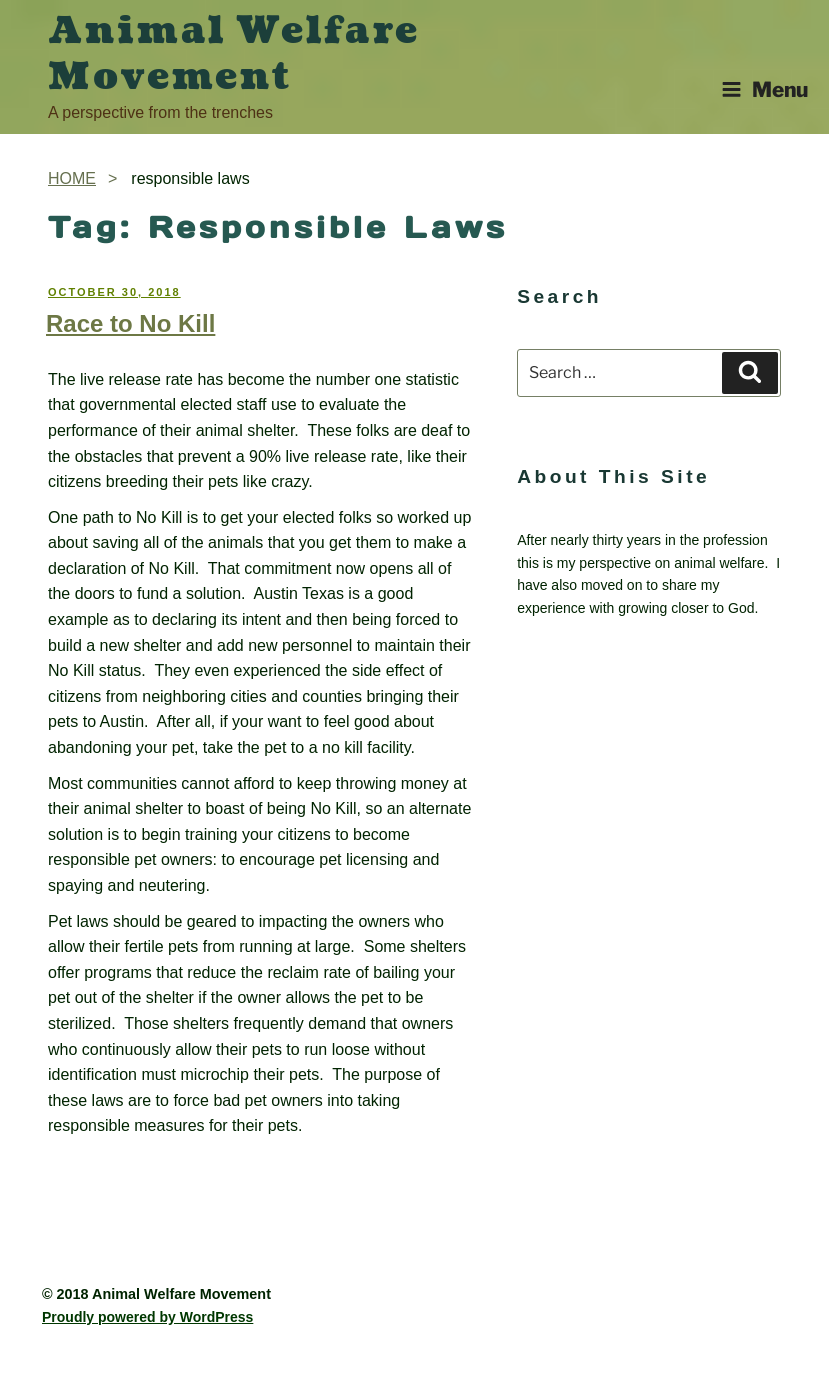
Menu (764, 89)
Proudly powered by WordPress (147, 1317)
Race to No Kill (130, 323)
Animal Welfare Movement (234, 54)
